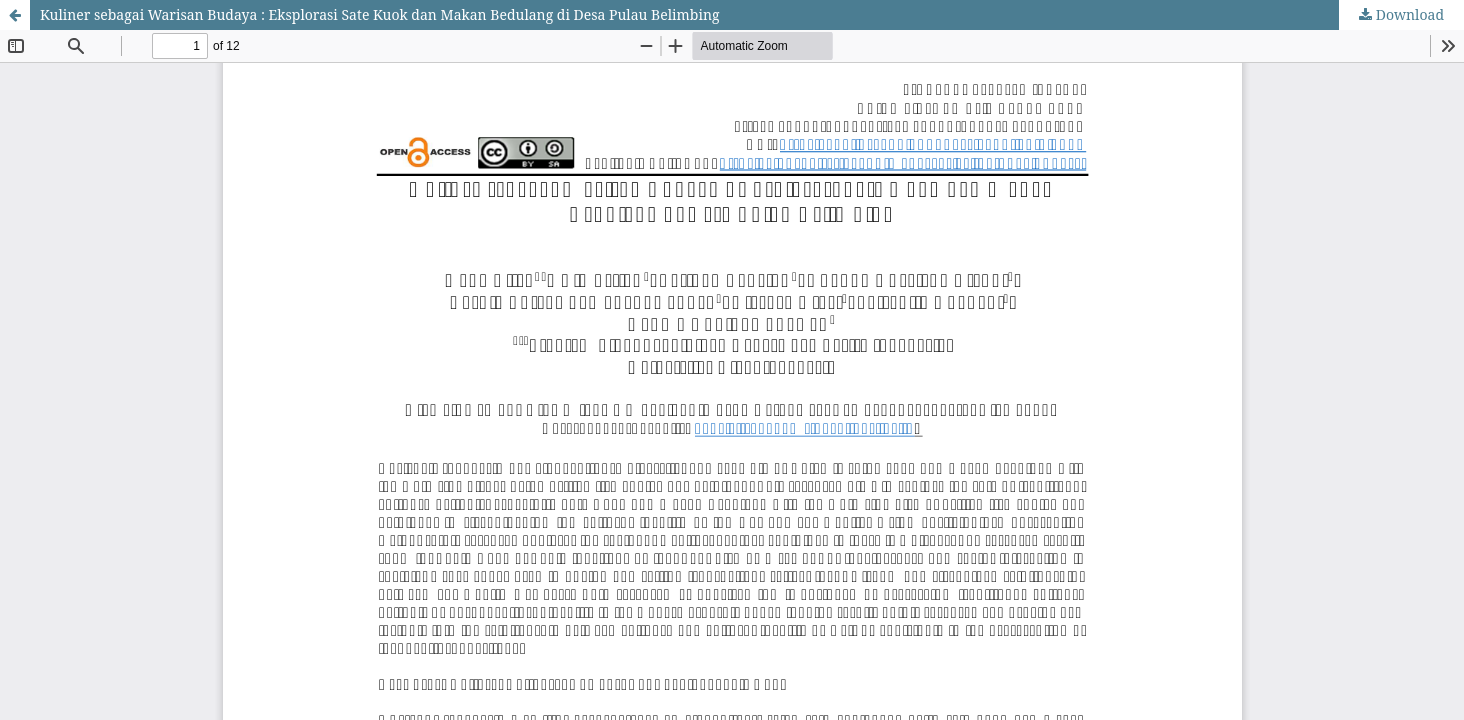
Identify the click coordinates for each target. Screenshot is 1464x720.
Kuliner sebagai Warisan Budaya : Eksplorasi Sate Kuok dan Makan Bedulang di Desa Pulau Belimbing (379, 14)
